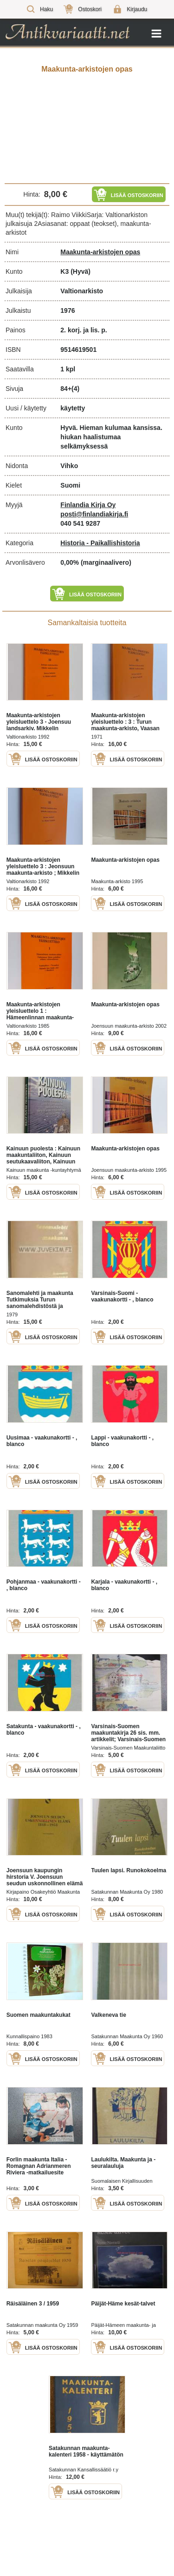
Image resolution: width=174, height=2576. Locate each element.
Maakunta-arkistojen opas (100, 252)
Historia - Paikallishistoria (100, 543)
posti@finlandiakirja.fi (94, 514)
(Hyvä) (80, 271)
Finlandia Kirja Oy (88, 505)
